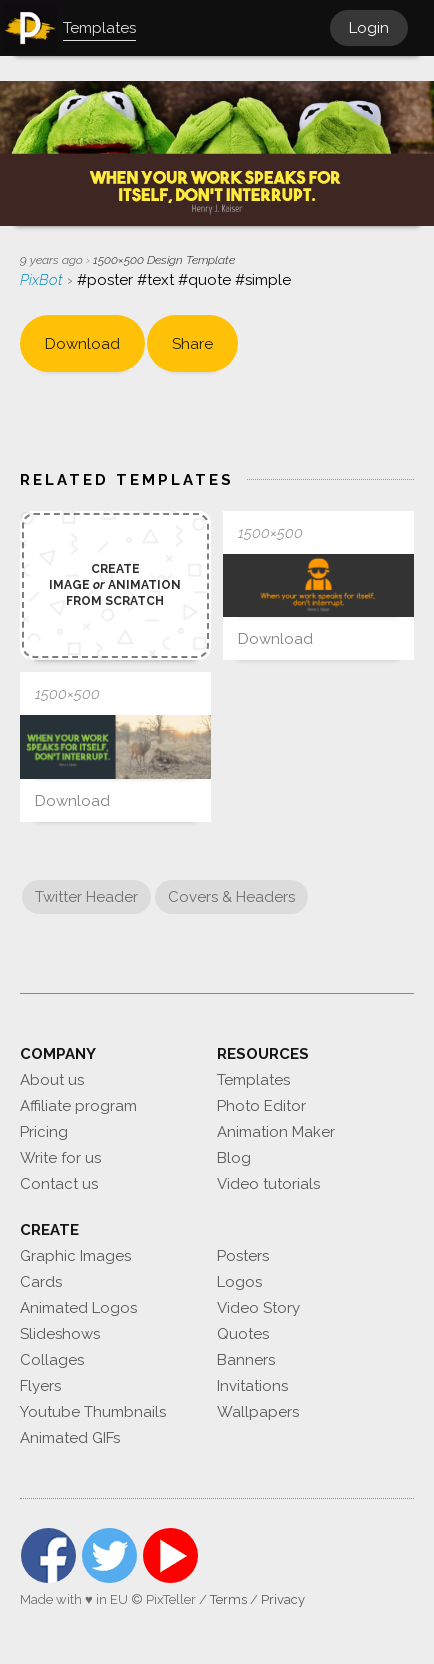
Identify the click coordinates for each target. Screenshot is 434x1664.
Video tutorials (268, 1184)
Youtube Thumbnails (93, 1412)
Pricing (44, 1132)
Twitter (109, 1555)
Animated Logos (78, 1308)
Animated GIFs (70, 1438)
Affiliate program (78, 1106)
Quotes (243, 1334)
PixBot (43, 280)
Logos (239, 1282)
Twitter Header (86, 897)
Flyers (40, 1386)
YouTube (170, 1555)
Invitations (252, 1386)
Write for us (60, 1158)
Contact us (59, 1184)
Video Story (258, 1308)
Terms (228, 1599)
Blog (234, 1158)
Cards (41, 1282)
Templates (253, 1080)
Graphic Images (75, 1256)
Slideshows (60, 1334)
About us (52, 1080)
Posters (243, 1256)
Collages (52, 1360)
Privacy (283, 1599)
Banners (246, 1360)
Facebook (48, 1555)
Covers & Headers (231, 897)
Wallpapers (258, 1412)
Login (369, 28)
